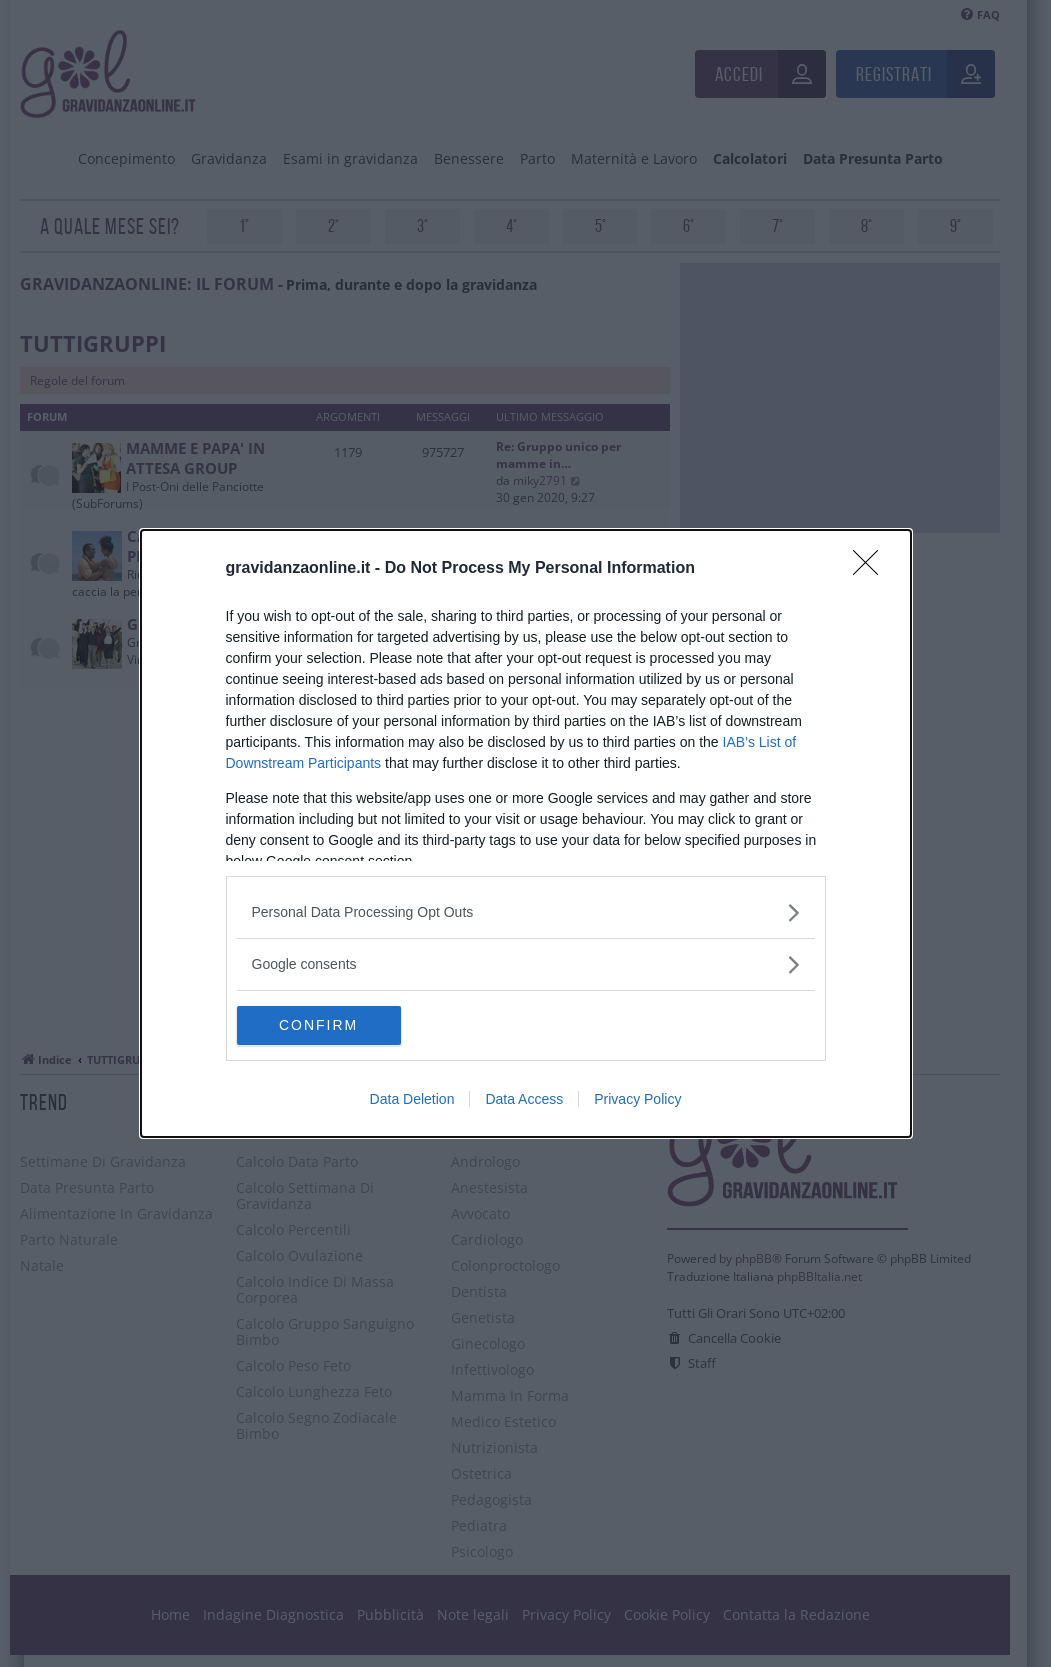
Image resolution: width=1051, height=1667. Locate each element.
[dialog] (526, 834)
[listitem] (526, 912)
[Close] (872, 569)
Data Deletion (412, 1100)
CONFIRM (331, 1026)
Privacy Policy (637, 1100)
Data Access (524, 1100)
